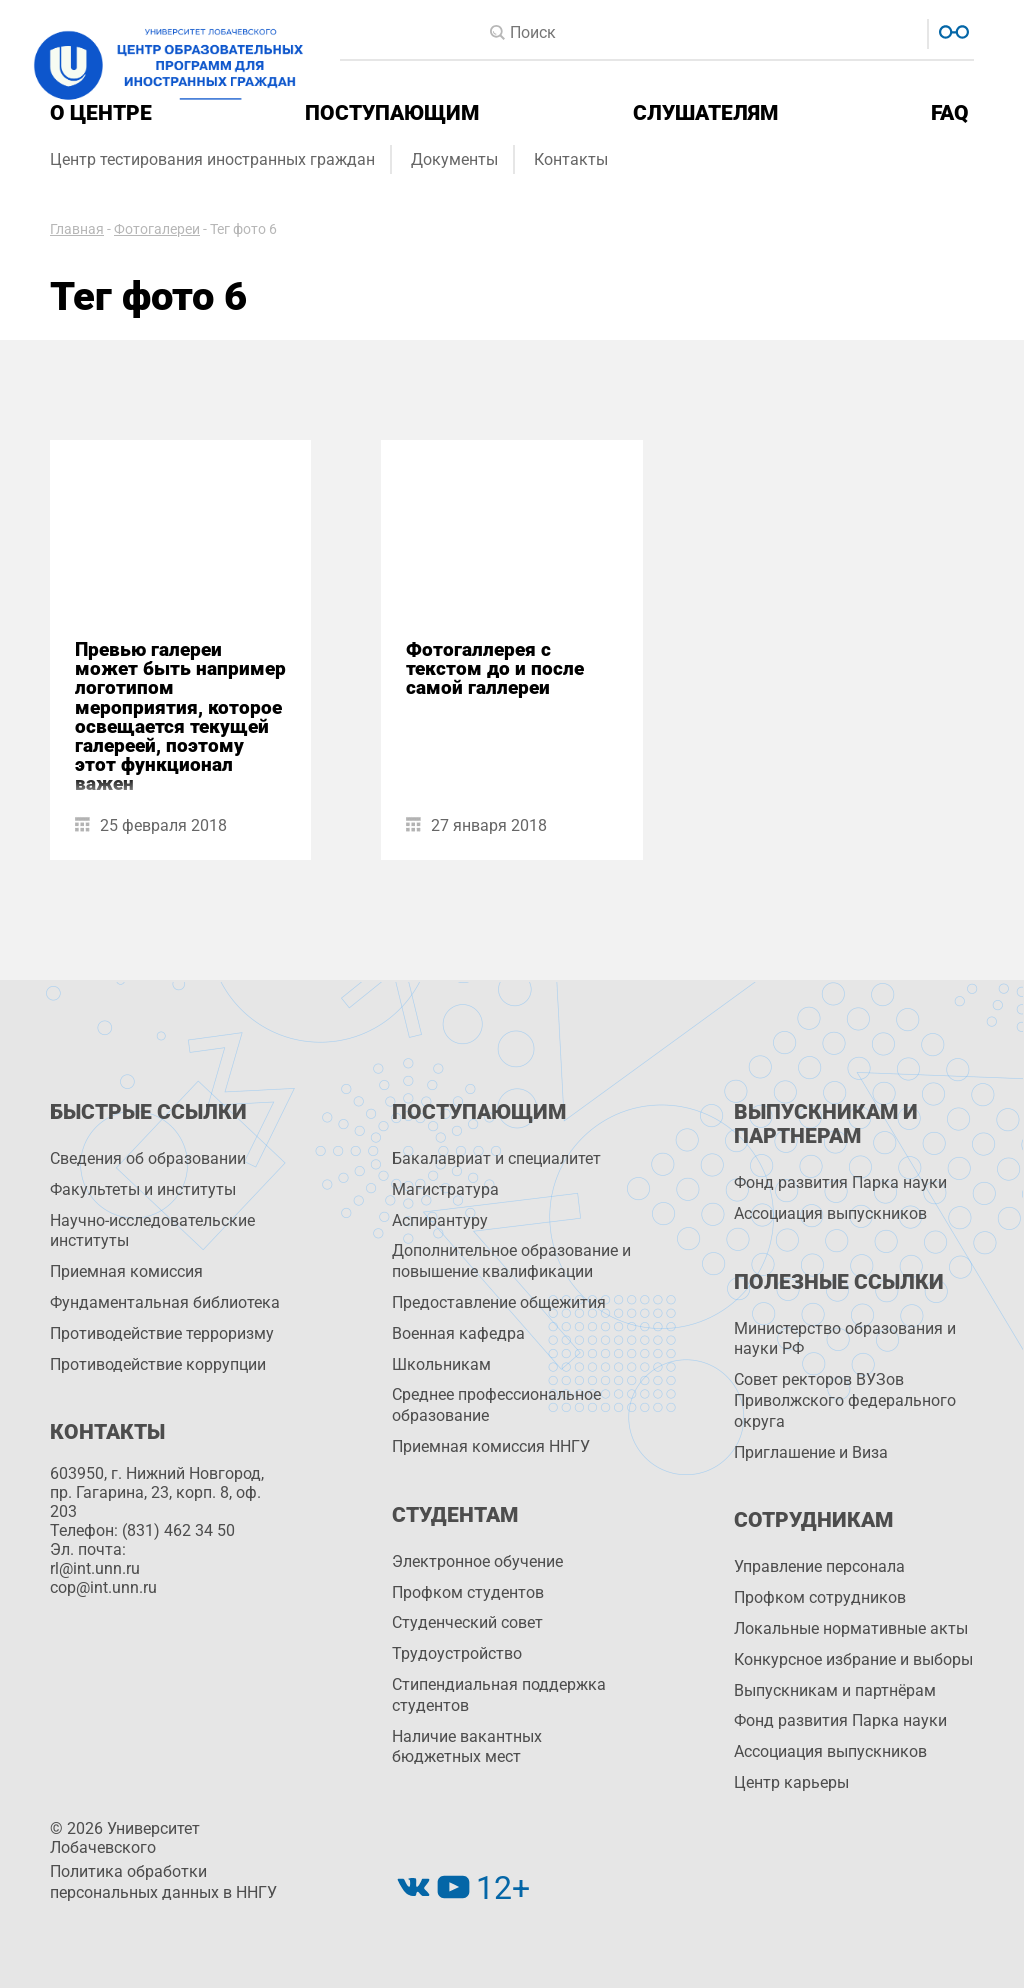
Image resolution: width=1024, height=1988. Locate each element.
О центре (101, 113)
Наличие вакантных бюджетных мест (467, 1747)
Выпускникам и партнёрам (835, 1690)
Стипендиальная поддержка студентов (499, 1695)
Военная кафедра (458, 1333)
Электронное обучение (477, 1561)
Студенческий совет (467, 1622)
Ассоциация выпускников (830, 1213)
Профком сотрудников (820, 1597)
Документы (454, 159)
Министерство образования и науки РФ (845, 1339)
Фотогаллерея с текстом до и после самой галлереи (495, 669)
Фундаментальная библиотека (165, 1302)
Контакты (571, 159)
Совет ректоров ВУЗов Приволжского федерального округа (845, 1400)
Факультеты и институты (143, 1189)
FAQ (950, 113)
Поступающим (392, 113)
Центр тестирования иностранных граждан (212, 159)
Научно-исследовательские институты (152, 1231)
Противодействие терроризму (162, 1333)
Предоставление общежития (499, 1302)
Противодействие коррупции (158, 1364)
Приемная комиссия (126, 1271)
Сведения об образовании (148, 1158)
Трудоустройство (457, 1653)
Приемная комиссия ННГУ (491, 1446)
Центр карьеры (791, 1782)
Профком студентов (468, 1592)
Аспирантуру (440, 1220)
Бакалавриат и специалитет (496, 1158)
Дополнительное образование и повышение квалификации (511, 1261)
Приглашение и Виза (811, 1452)
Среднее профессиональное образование (496, 1405)
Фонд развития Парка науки (840, 1182)
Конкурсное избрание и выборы (853, 1659)
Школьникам (441, 1364)
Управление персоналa (819, 1566)
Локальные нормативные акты (851, 1628)
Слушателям (705, 113)
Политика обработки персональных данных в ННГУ (163, 1882)
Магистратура (445, 1189)
